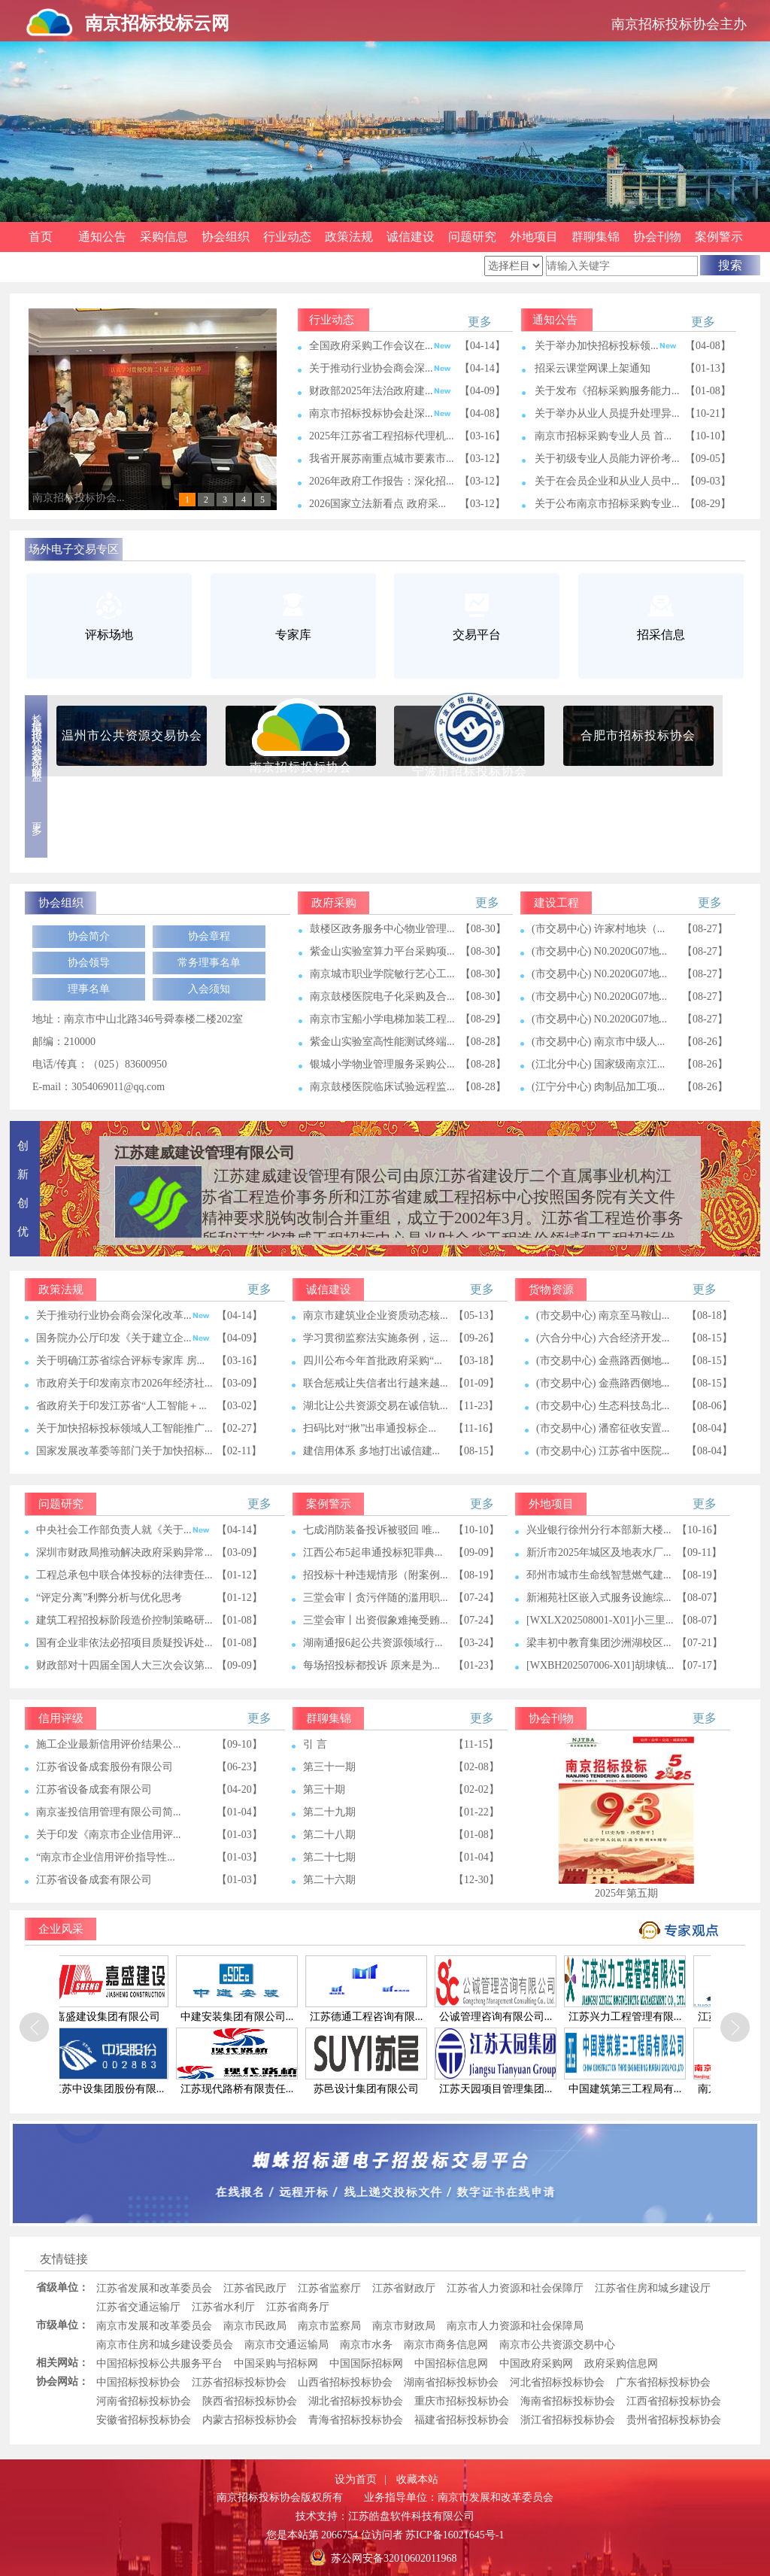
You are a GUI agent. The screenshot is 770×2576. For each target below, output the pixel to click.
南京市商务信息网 (446, 2344)
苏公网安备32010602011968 (393, 2558)
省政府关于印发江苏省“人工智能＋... (121, 1405)
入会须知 (209, 989)
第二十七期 (329, 1857)
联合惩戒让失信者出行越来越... (375, 1383)
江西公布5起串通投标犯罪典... (373, 1552)
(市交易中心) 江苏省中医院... (602, 1451)
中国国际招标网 (366, 2363)
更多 (480, 321)
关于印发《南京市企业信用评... (108, 1834)
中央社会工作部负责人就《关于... (123, 1530)
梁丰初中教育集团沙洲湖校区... (598, 1642)
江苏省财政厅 (403, 2288)
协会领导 (89, 962)
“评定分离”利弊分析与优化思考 (109, 1597)
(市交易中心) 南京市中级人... (598, 1041)
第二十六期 (329, 1879)
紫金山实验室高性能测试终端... (382, 1041)
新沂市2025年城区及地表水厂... (598, 1552)
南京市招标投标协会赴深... (380, 413)
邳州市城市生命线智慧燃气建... (598, 1575)
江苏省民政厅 (254, 2288)
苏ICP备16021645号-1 (454, 2535)
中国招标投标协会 (138, 2382)
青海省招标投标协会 (355, 2420)
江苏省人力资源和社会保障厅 (515, 2288)
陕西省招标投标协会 (249, 2401)
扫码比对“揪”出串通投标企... (369, 1428)
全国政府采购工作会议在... (380, 345)
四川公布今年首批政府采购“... (372, 1360)
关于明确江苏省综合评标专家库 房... (120, 1360)
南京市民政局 (254, 2325)
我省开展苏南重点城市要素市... (381, 458)
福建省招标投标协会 (461, 2420)
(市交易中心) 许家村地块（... (598, 928)
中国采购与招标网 (276, 2363)
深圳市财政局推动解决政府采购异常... (124, 1552)
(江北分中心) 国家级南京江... (598, 1064)
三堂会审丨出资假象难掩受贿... (375, 1620)
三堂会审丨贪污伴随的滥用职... (375, 1597)
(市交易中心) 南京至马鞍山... (602, 1315)
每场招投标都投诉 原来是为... (371, 1665)
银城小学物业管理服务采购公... (382, 1064)
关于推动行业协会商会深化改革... (123, 1315)
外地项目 (534, 236)
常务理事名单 (209, 962)
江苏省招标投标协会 (239, 2382)
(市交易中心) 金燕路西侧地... (602, 1360)
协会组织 (226, 236)
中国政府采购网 (536, 2363)
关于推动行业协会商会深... (380, 368)
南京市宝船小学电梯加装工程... (382, 1019)
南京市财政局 (403, 2325)
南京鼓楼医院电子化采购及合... (382, 996)
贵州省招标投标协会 (673, 2420)
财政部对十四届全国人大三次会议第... (124, 1665)
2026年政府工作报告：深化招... (381, 481)
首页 (41, 236)
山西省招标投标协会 (345, 2382)
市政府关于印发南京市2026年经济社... (124, 1383)
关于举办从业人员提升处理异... (607, 413)
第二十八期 (329, 1834)
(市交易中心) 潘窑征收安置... (602, 1428)
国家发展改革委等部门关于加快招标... (124, 1451)
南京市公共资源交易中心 (557, 2344)
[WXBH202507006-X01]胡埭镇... (600, 1665)
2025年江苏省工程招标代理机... (381, 436)
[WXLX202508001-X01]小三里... (600, 1620)
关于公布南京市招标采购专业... (607, 503)
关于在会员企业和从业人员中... (607, 481)
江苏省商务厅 (297, 2307)
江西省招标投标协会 (673, 2401)
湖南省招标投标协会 (451, 2382)
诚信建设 (411, 236)
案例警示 (719, 236)
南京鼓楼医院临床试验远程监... (382, 1086)
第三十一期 (329, 1767)
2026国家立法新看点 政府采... (377, 503)
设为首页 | (361, 2479)
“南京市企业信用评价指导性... (105, 1857)
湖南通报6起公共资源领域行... (373, 1642)
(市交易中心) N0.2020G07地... (599, 951)
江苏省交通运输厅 (138, 2307)
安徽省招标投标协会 (143, 2420)
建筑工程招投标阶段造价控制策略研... (124, 1620)
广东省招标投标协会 (663, 2382)
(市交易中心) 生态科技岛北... (602, 1405)
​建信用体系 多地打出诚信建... (371, 1451)
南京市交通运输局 (286, 2344)
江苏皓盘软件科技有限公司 (411, 2516)
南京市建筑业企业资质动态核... (375, 1315)
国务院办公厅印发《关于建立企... (123, 1338)
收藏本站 (417, 2479)
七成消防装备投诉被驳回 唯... (371, 1530)
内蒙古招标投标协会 (249, 2420)
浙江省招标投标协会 (567, 2420)
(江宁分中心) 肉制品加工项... (598, 1086)
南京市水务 (366, 2344)
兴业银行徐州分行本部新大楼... (598, 1530)
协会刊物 (657, 236)
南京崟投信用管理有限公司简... (108, 1812)
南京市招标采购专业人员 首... (603, 436)
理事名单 (89, 989)
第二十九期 (329, 1812)
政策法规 (349, 236)
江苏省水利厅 (223, 2307)
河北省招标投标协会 (557, 2382)
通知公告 (102, 236)
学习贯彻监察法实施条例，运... (375, 1338)
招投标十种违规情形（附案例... (375, 1575)
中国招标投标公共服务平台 (159, 2363)
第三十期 (324, 1789)
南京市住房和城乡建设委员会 (164, 2344)
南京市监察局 (329, 2325)
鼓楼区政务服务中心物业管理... (382, 928)
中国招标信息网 (451, 2363)
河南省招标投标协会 (143, 2401)
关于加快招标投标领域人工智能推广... (124, 1428)
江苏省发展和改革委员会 (154, 2288)
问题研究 (472, 236)
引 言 (315, 1744)
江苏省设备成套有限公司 (94, 1789)
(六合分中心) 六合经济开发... (602, 1338)
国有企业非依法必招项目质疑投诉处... (124, 1642)
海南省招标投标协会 (567, 2401)
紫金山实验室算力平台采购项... (382, 951)
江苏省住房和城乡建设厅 (653, 2288)
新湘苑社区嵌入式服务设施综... (598, 1597)
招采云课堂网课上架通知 (592, 368)
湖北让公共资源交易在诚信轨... (375, 1405)
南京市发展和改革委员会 (154, 2325)
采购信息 (164, 236)
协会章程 (209, 936)
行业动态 (287, 236)
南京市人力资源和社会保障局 (515, 2325)
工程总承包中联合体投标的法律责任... (124, 1575)
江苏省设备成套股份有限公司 (104, 1767)
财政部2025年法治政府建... (380, 390)
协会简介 (89, 936)
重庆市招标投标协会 (461, 2401)
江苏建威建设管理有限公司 (204, 1152)
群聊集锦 (595, 236)
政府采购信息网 (621, 2363)
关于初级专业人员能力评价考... (607, 458)
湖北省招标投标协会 (355, 2401)
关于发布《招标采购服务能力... (607, 390)
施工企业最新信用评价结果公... (108, 1744)
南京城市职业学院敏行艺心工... (382, 974)
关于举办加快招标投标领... (606, 345)
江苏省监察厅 (329, 2288)
